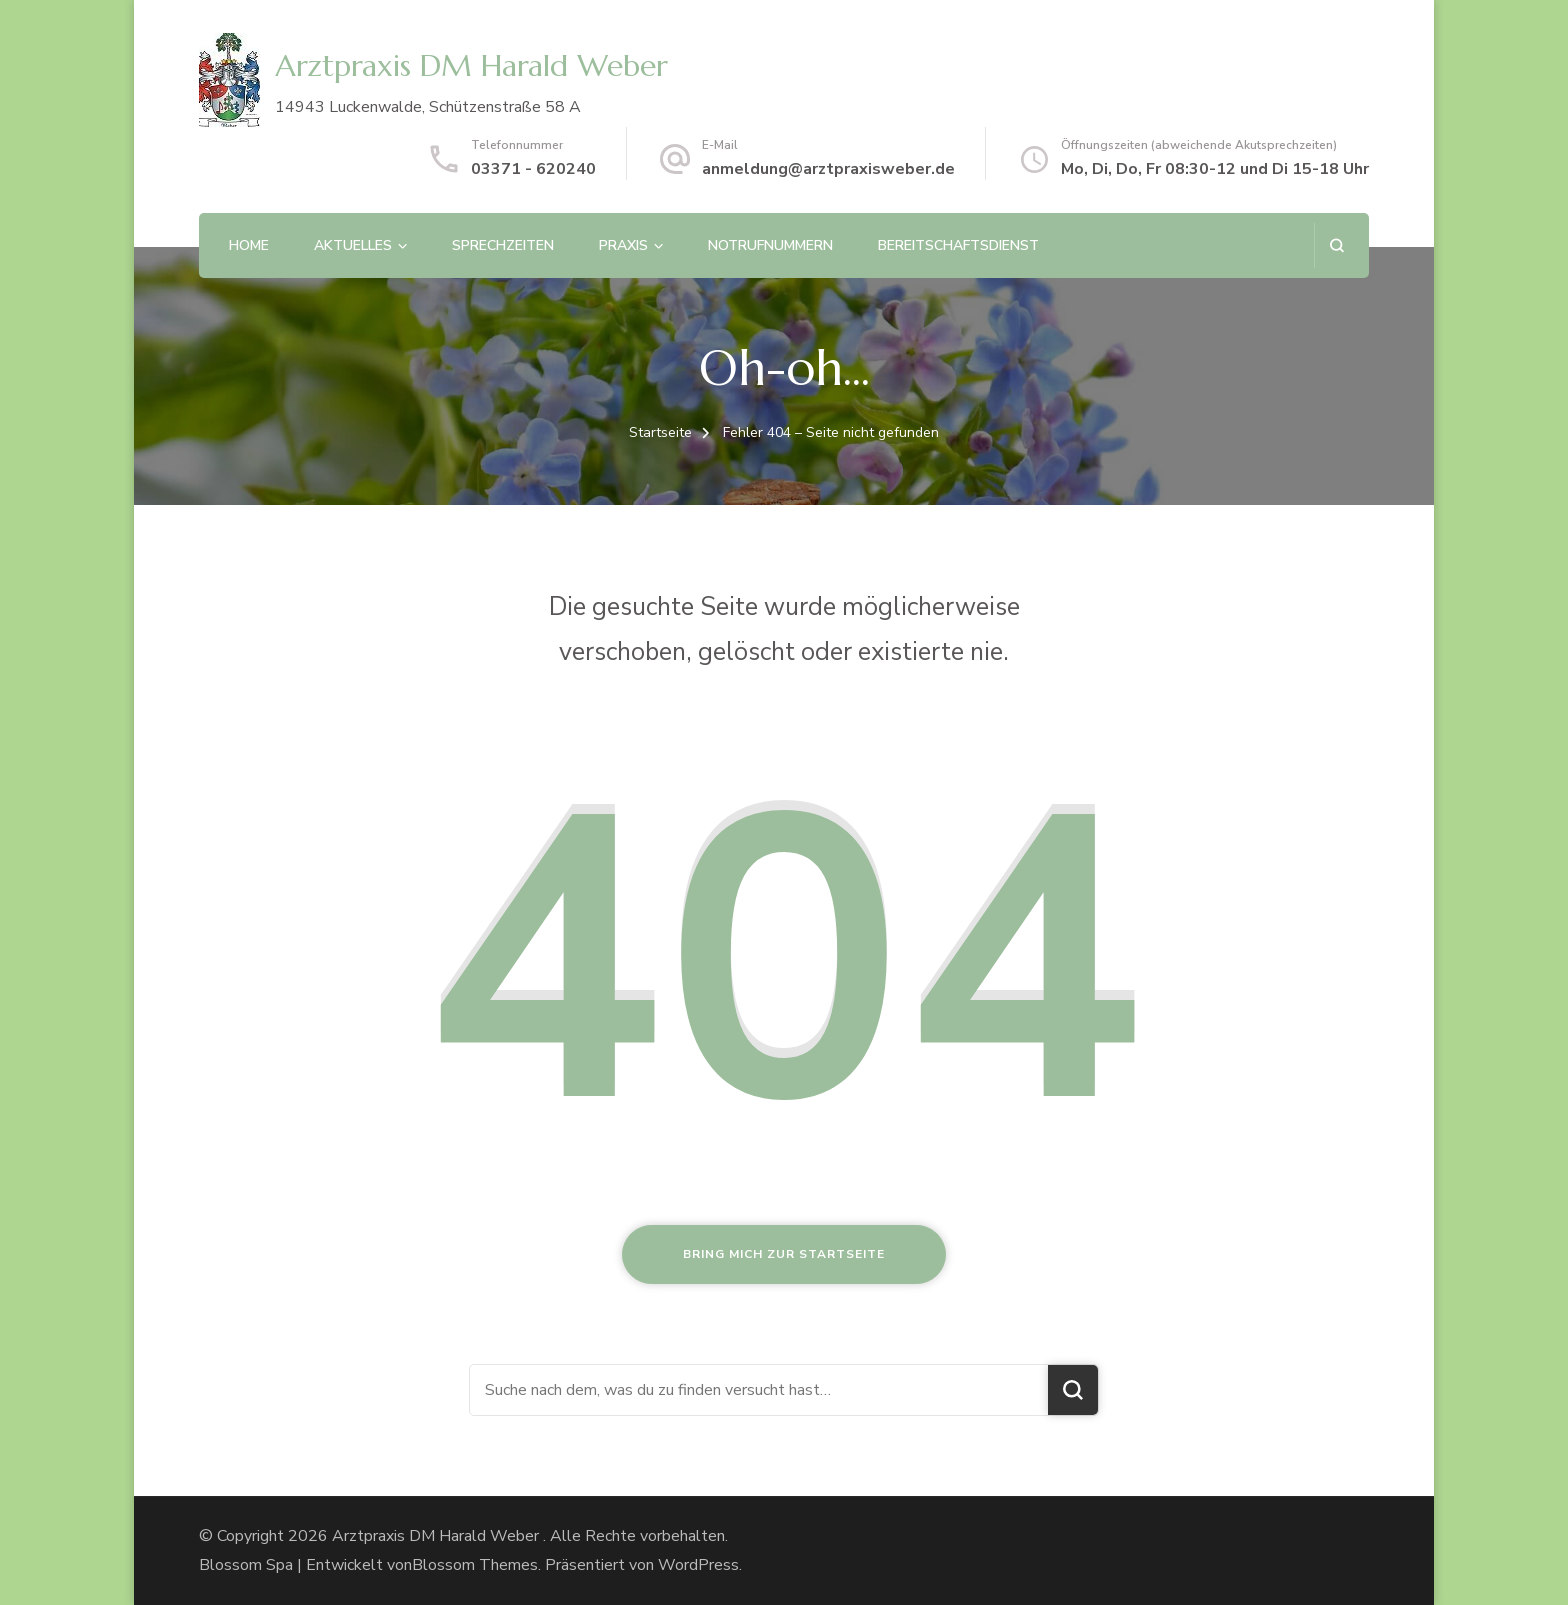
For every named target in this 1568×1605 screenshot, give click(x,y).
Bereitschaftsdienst (958, 245)
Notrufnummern (770, 245)
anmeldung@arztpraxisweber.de (828, 169)
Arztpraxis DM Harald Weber (471, 65)
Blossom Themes (475, 1565)
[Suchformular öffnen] (1336, 245)
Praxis (623, 245)
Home (249, 245)
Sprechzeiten (503, 245)
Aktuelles (353, 245)
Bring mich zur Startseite (784, 1254)
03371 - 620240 (533, 169)
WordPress (698, 1565)
